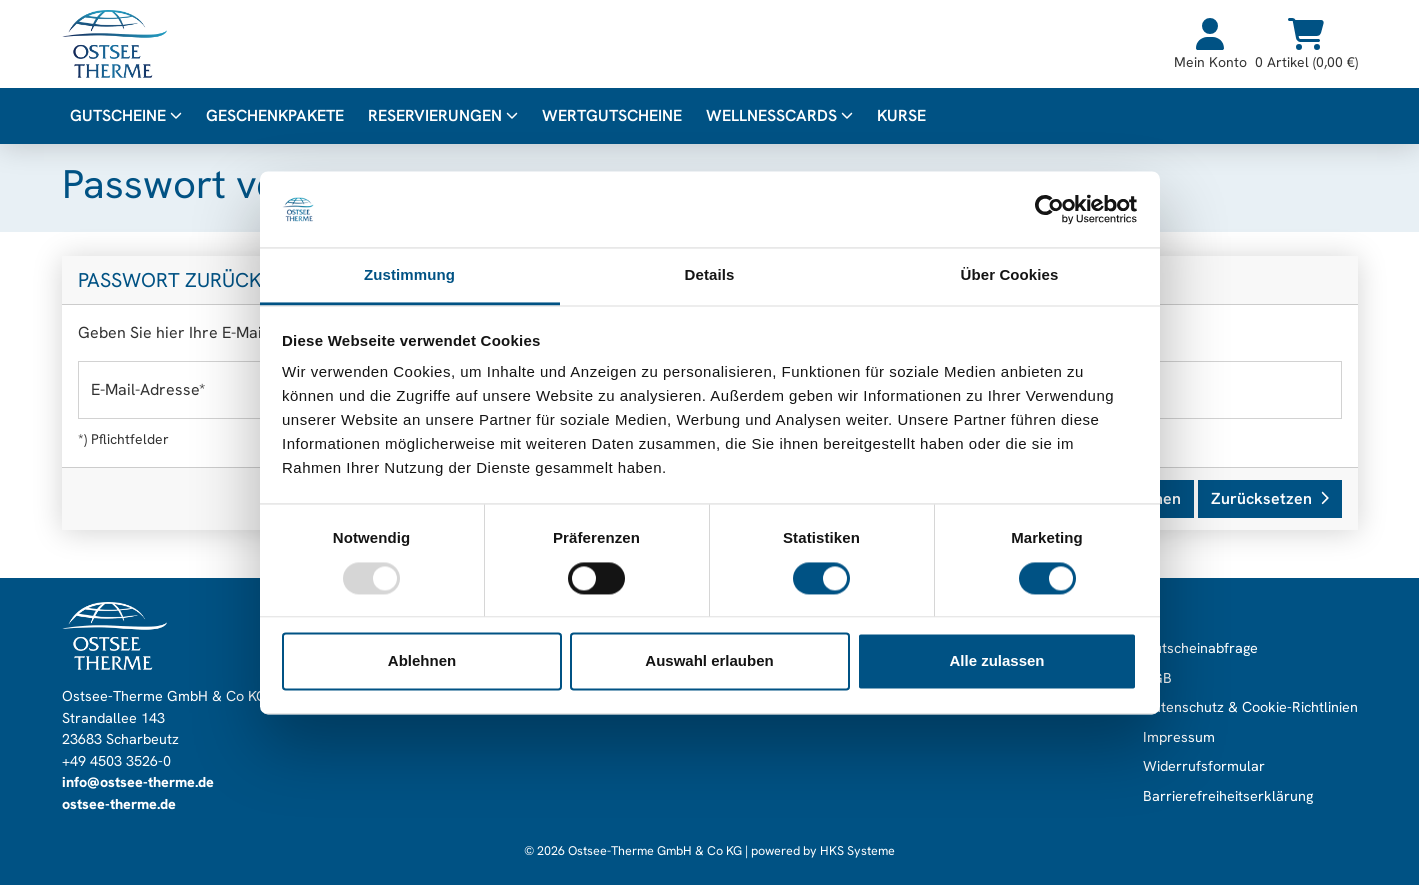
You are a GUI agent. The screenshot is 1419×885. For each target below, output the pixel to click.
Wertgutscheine (612, 115)
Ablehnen (422, 661)
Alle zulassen (996, 661)
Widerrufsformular (1204, 766)
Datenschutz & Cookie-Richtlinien (1250, 707)
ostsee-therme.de (119, 804)
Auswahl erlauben (709, 661)
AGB (1157, 678)
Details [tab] (710, 275)
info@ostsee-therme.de (138, 782)
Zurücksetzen (1270, 498)
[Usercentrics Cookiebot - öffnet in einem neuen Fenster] (1049, 209)
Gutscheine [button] (126, 115)
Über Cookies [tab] (1010, 275)
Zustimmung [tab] (409, 275)
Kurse (901, 115)
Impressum (1179, 737)
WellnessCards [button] (779, 115)
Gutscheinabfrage (1200, 648)
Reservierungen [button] (443, 115)
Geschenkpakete (275, 115)
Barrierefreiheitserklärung (1228, 796)
